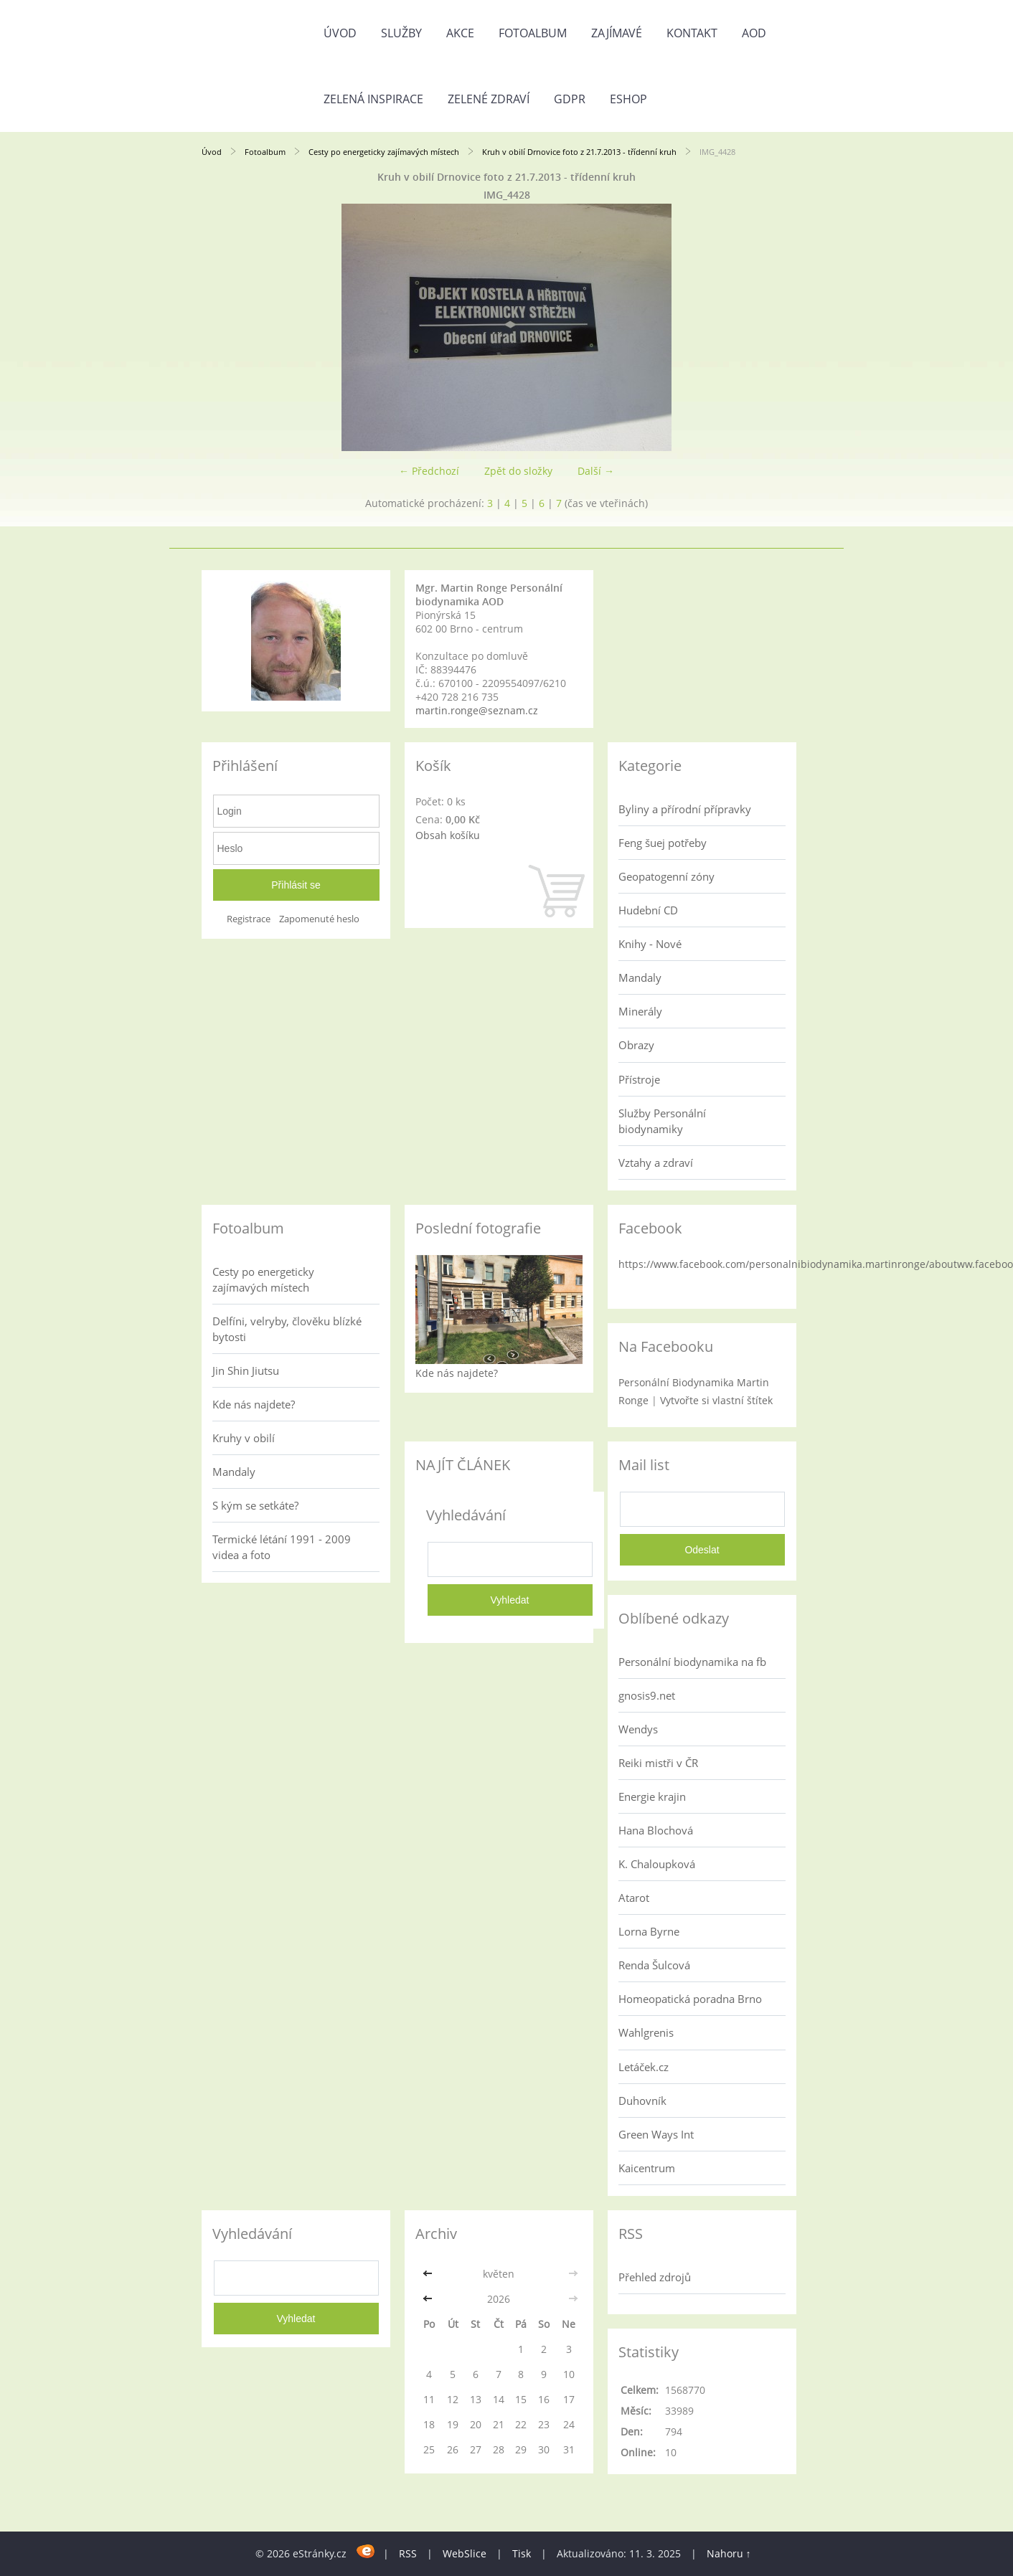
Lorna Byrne (648, 1931)
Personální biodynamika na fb (692, 1661)
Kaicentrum (646, 2168)
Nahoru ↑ (729, 2553)
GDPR (569, 99)
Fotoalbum (533, 33)
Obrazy (636, 1045)
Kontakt (691, 33)
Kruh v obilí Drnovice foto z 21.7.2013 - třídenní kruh (579, 151)
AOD (754, 33)
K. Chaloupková (656, 1864)
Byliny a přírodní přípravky (684, 809)
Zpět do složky (518, 471)
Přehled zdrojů (654, 2277)
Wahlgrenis (646, 2032)
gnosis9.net (646, 1695)
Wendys (638, 1729)
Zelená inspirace (373, 99)
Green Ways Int (656, 2134)
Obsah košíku (447, 835)
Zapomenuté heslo (319, 919)
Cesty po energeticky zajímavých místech (383, 151)
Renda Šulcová (654, 1965)
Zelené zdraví (488, 99)
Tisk (521, 2553)
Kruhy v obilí (243, 1438)
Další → (596, 471)
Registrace (248, 919)
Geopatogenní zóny (666, 876)
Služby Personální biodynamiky (662, 1121)
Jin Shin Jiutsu (245, 1370)
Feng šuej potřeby (662, 842)
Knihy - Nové (650, 944)
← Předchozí (429, 471)
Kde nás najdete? (253, 1404)
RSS (408, 2553)
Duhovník (642, 2100)
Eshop (628, 99)
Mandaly (639, 977)
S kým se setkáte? (255, 1505)
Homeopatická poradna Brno (690, 1999)
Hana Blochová (655, 1830)
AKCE (460, 33)
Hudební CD (648, 910)
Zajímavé (616, 33)
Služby (401, 33)
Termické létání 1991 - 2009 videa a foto (281, 1547)
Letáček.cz (643, 2067)
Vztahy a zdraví (655, 1162)
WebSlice (464, 2553)
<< (429, 2274)
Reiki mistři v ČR (658, 1763)
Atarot (633, 1897)
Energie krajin (652, 1796)
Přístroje (639, 1079)
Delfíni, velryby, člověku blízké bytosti (287, 1329)
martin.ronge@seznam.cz (476, 710)
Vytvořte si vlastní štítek (716, 1400)
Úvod (340, 33)
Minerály (640, 1011)
